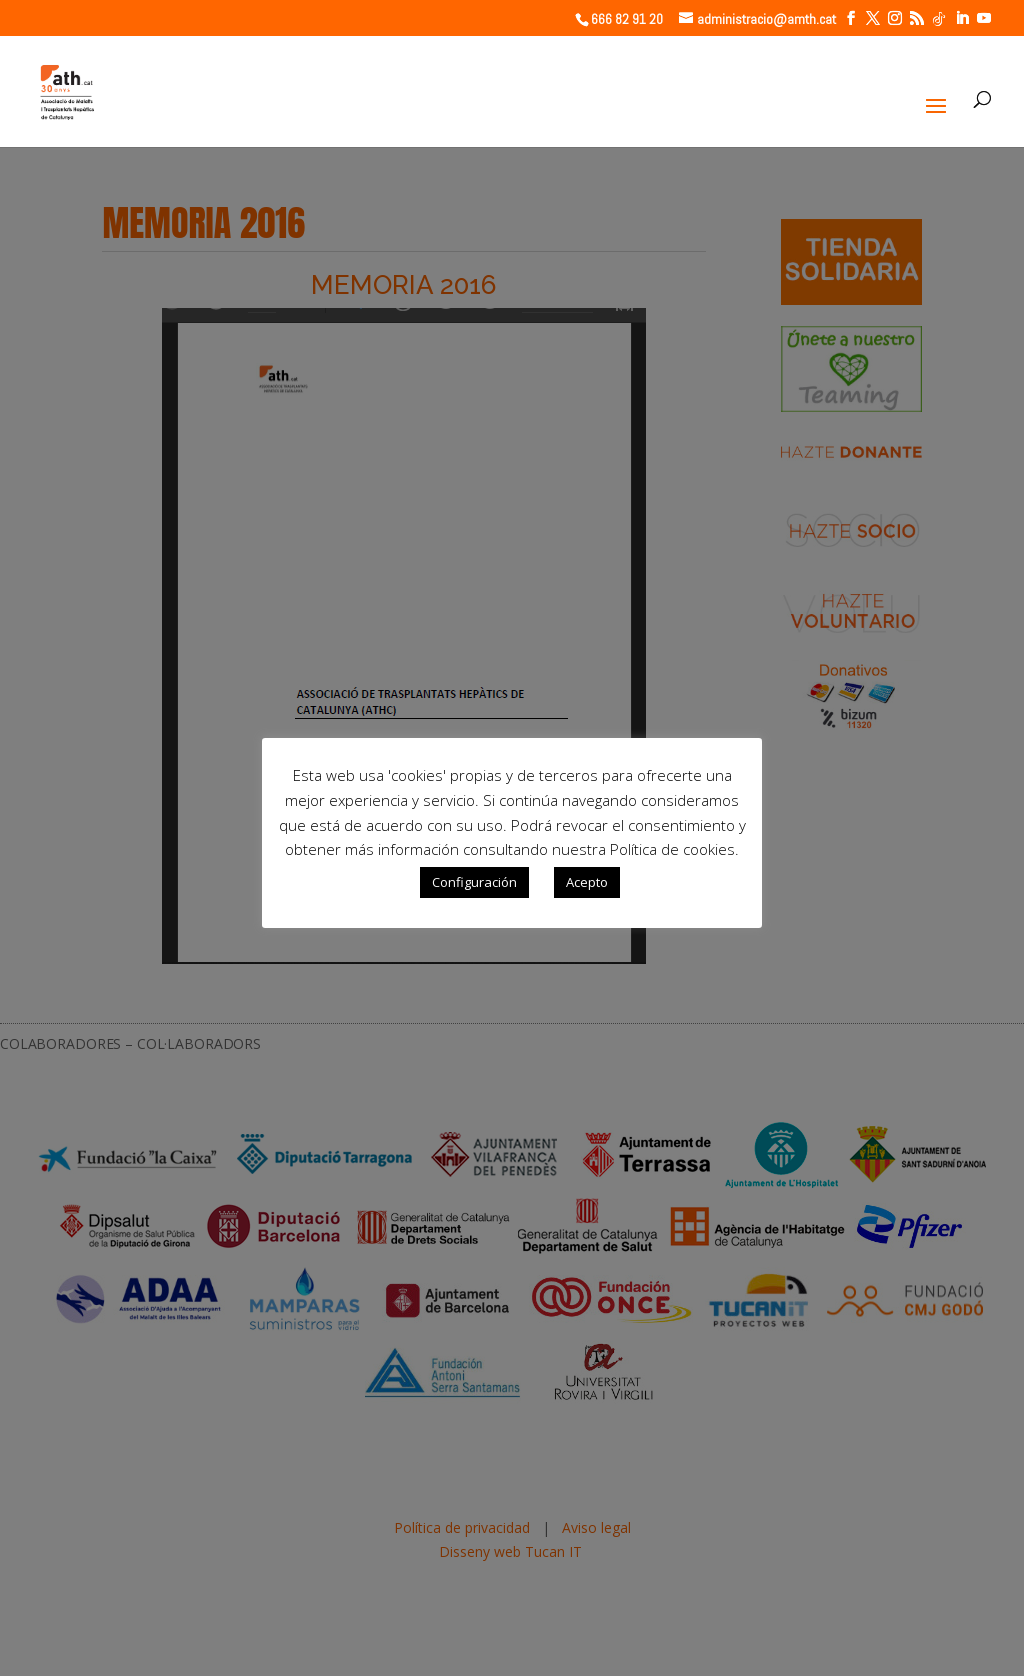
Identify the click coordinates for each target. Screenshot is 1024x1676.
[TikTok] (939, 19)
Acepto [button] (587, 882)
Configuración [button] (474, 882)
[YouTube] (984, 18)
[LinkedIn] (962, 18)
